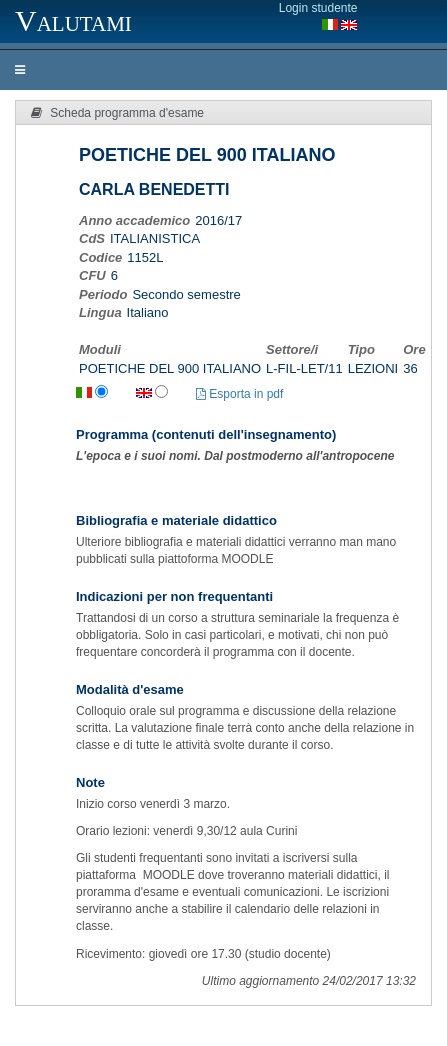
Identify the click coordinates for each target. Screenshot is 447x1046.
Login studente (318, 8)
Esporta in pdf (239, 394)
